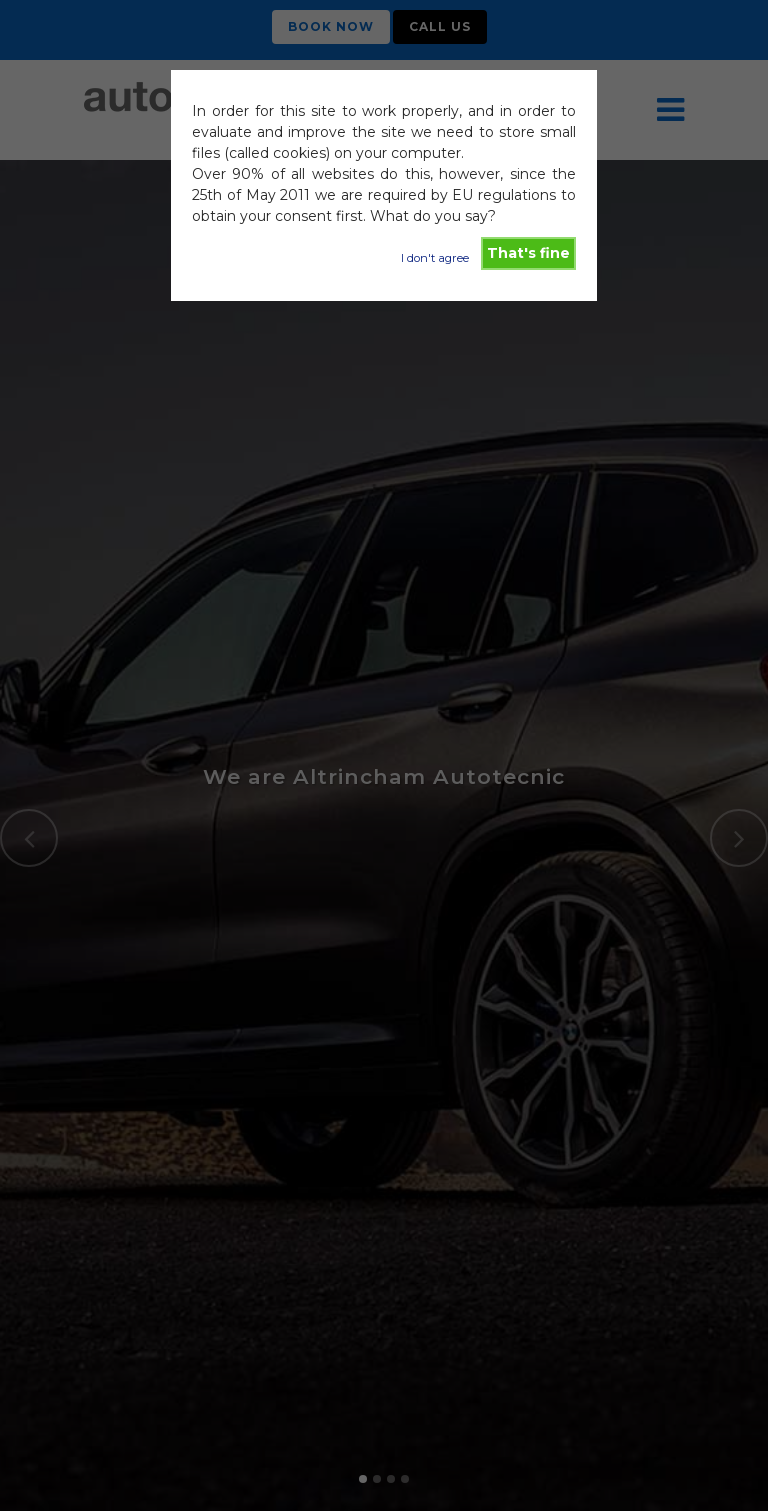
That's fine (528, 253)
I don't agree (435, 258)
